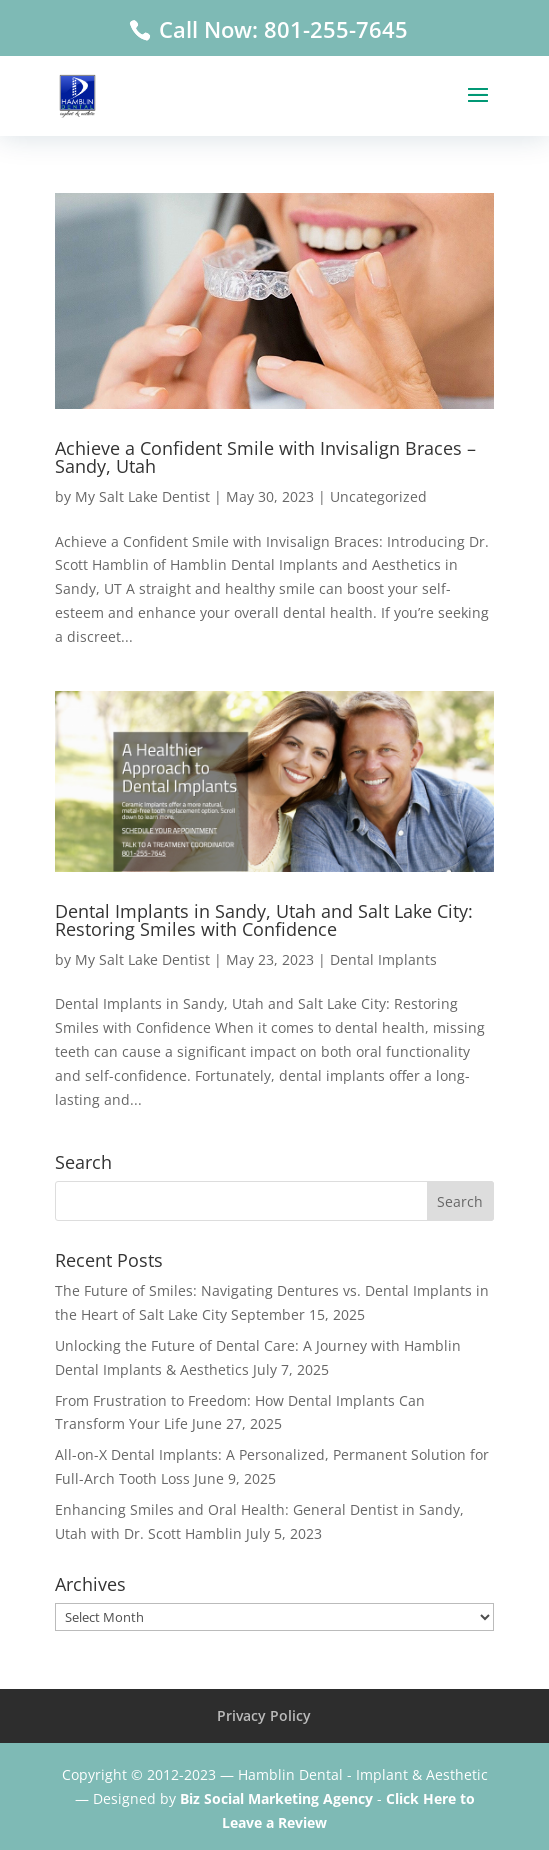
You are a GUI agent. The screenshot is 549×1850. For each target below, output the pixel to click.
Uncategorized (378, 496)
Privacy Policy (264, 1715)
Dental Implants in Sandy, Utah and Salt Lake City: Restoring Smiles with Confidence (264, 920)
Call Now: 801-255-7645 (280, 29)
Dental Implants (383, 959)
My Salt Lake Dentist (142, 496)
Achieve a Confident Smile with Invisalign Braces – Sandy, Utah (265, 457)
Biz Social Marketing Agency (276, 1798)
